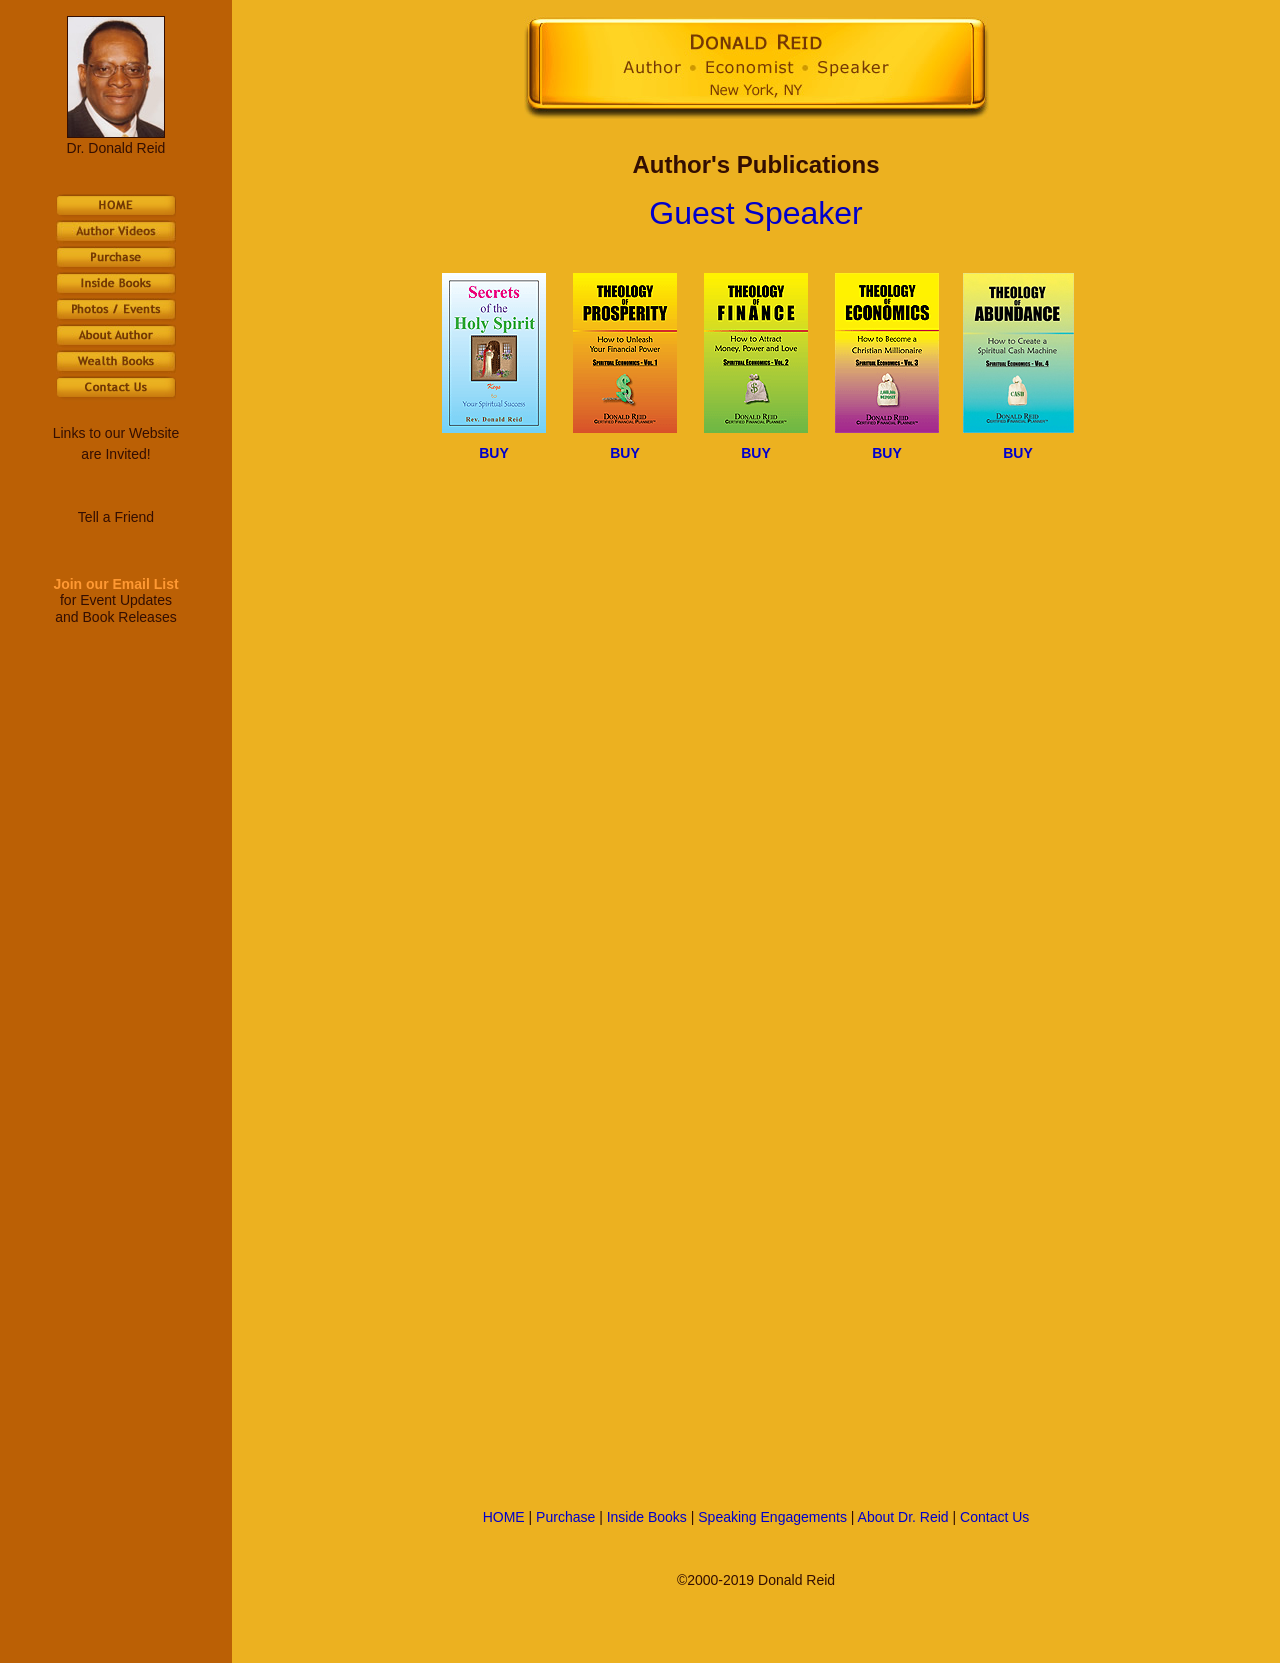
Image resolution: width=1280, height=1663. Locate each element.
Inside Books (647, 1517)
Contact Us (994, 1517)
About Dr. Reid (903, 1517)
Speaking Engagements (772, 1517)
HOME (504, 1517)
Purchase (565, 1517)
